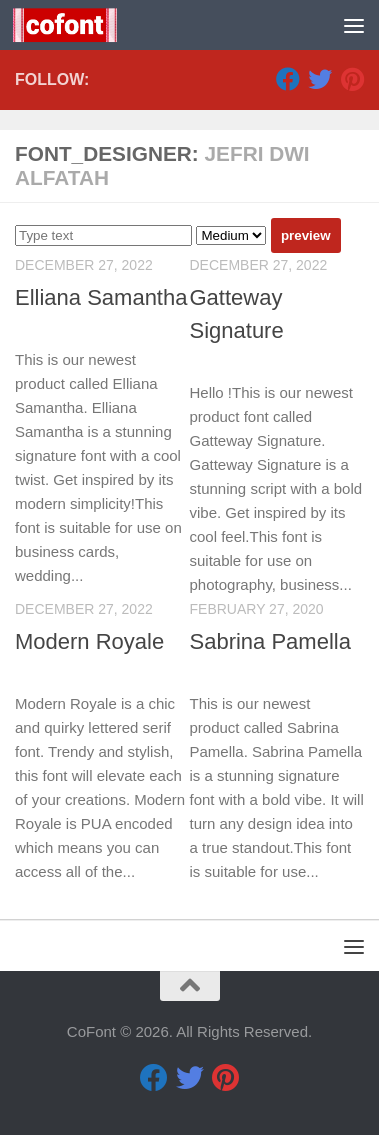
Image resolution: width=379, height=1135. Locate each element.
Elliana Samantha (101, 297)
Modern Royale (89, 641)
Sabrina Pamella (270, 641)
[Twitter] (320, 79)
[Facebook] (288, 79)
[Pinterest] (352, 79)
